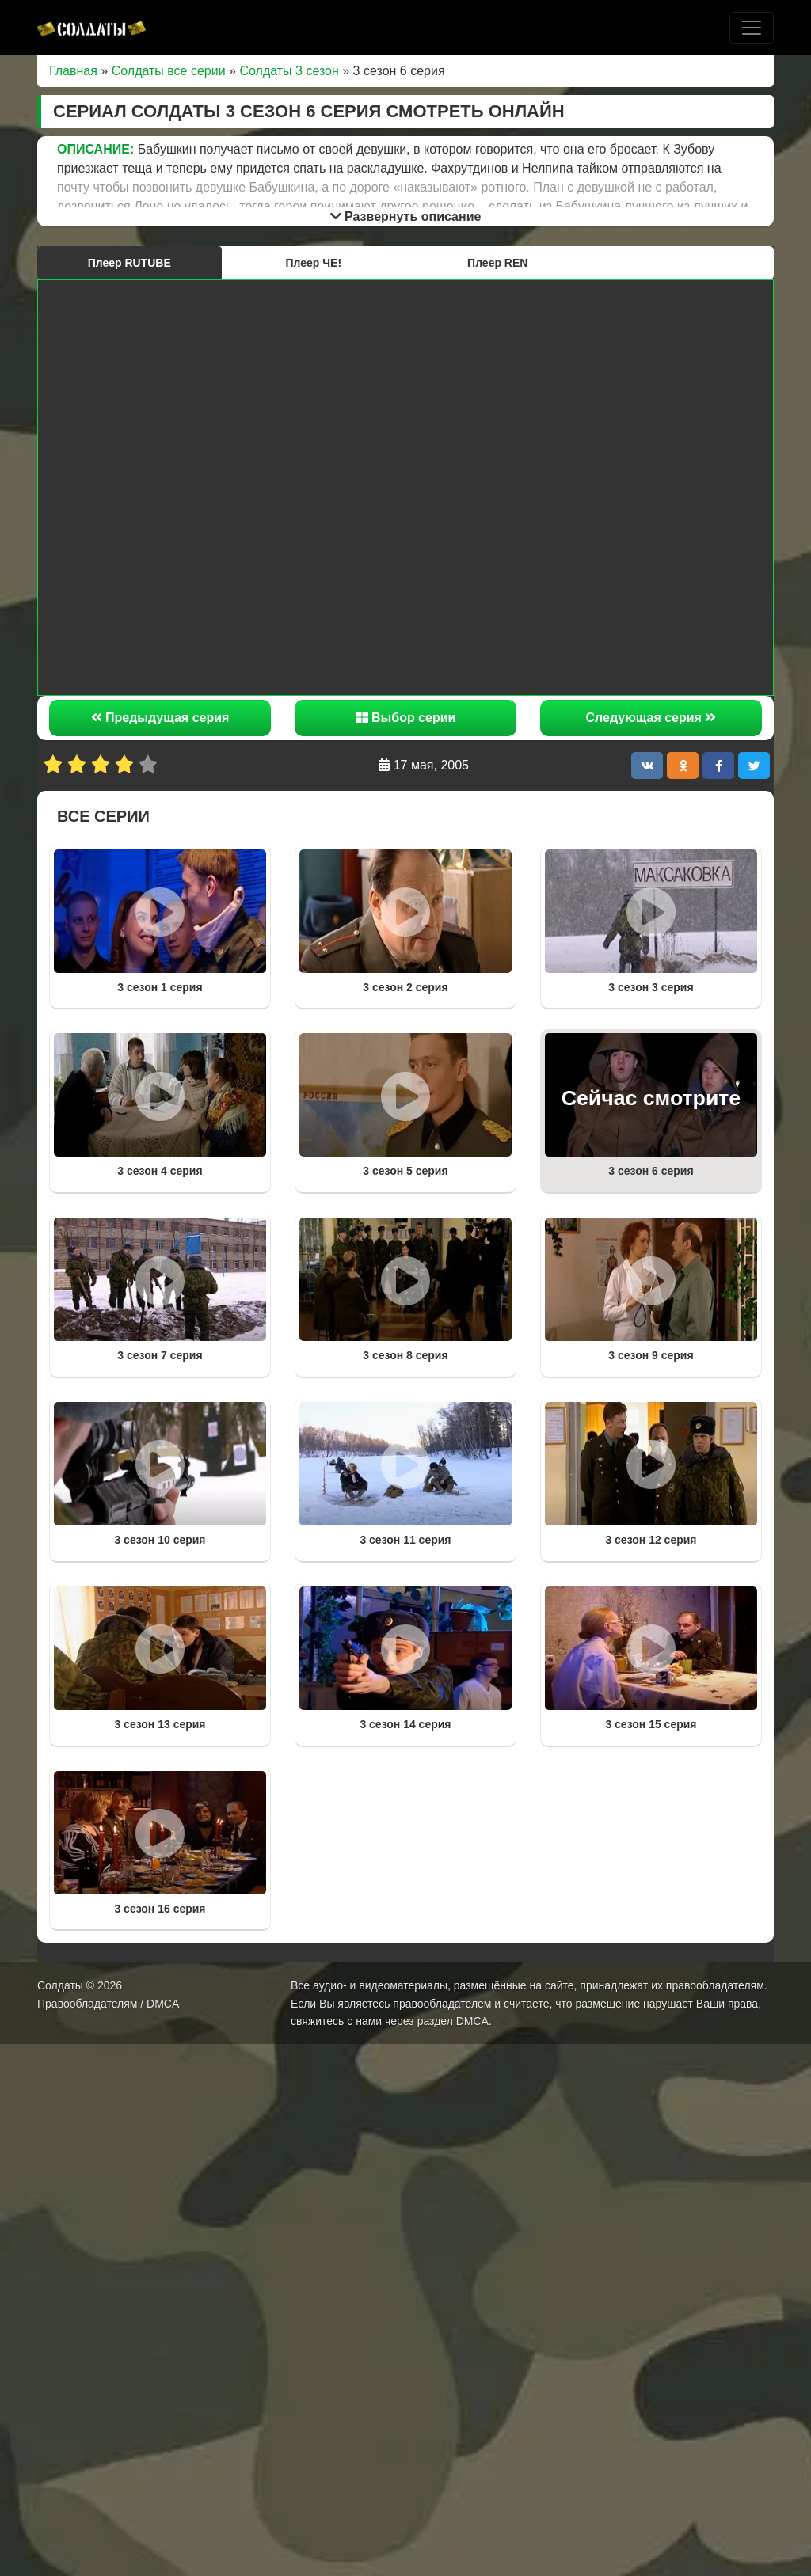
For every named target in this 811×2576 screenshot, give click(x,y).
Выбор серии (406, 717)
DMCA (472, 2021)
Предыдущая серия (160, 717)
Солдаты (60, 1985)
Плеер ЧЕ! (313, 262)
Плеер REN (497, 262)
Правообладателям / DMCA (108, 2003)
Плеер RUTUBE (129, 262)
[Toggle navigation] (751, 28)
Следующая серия (651, 717)
